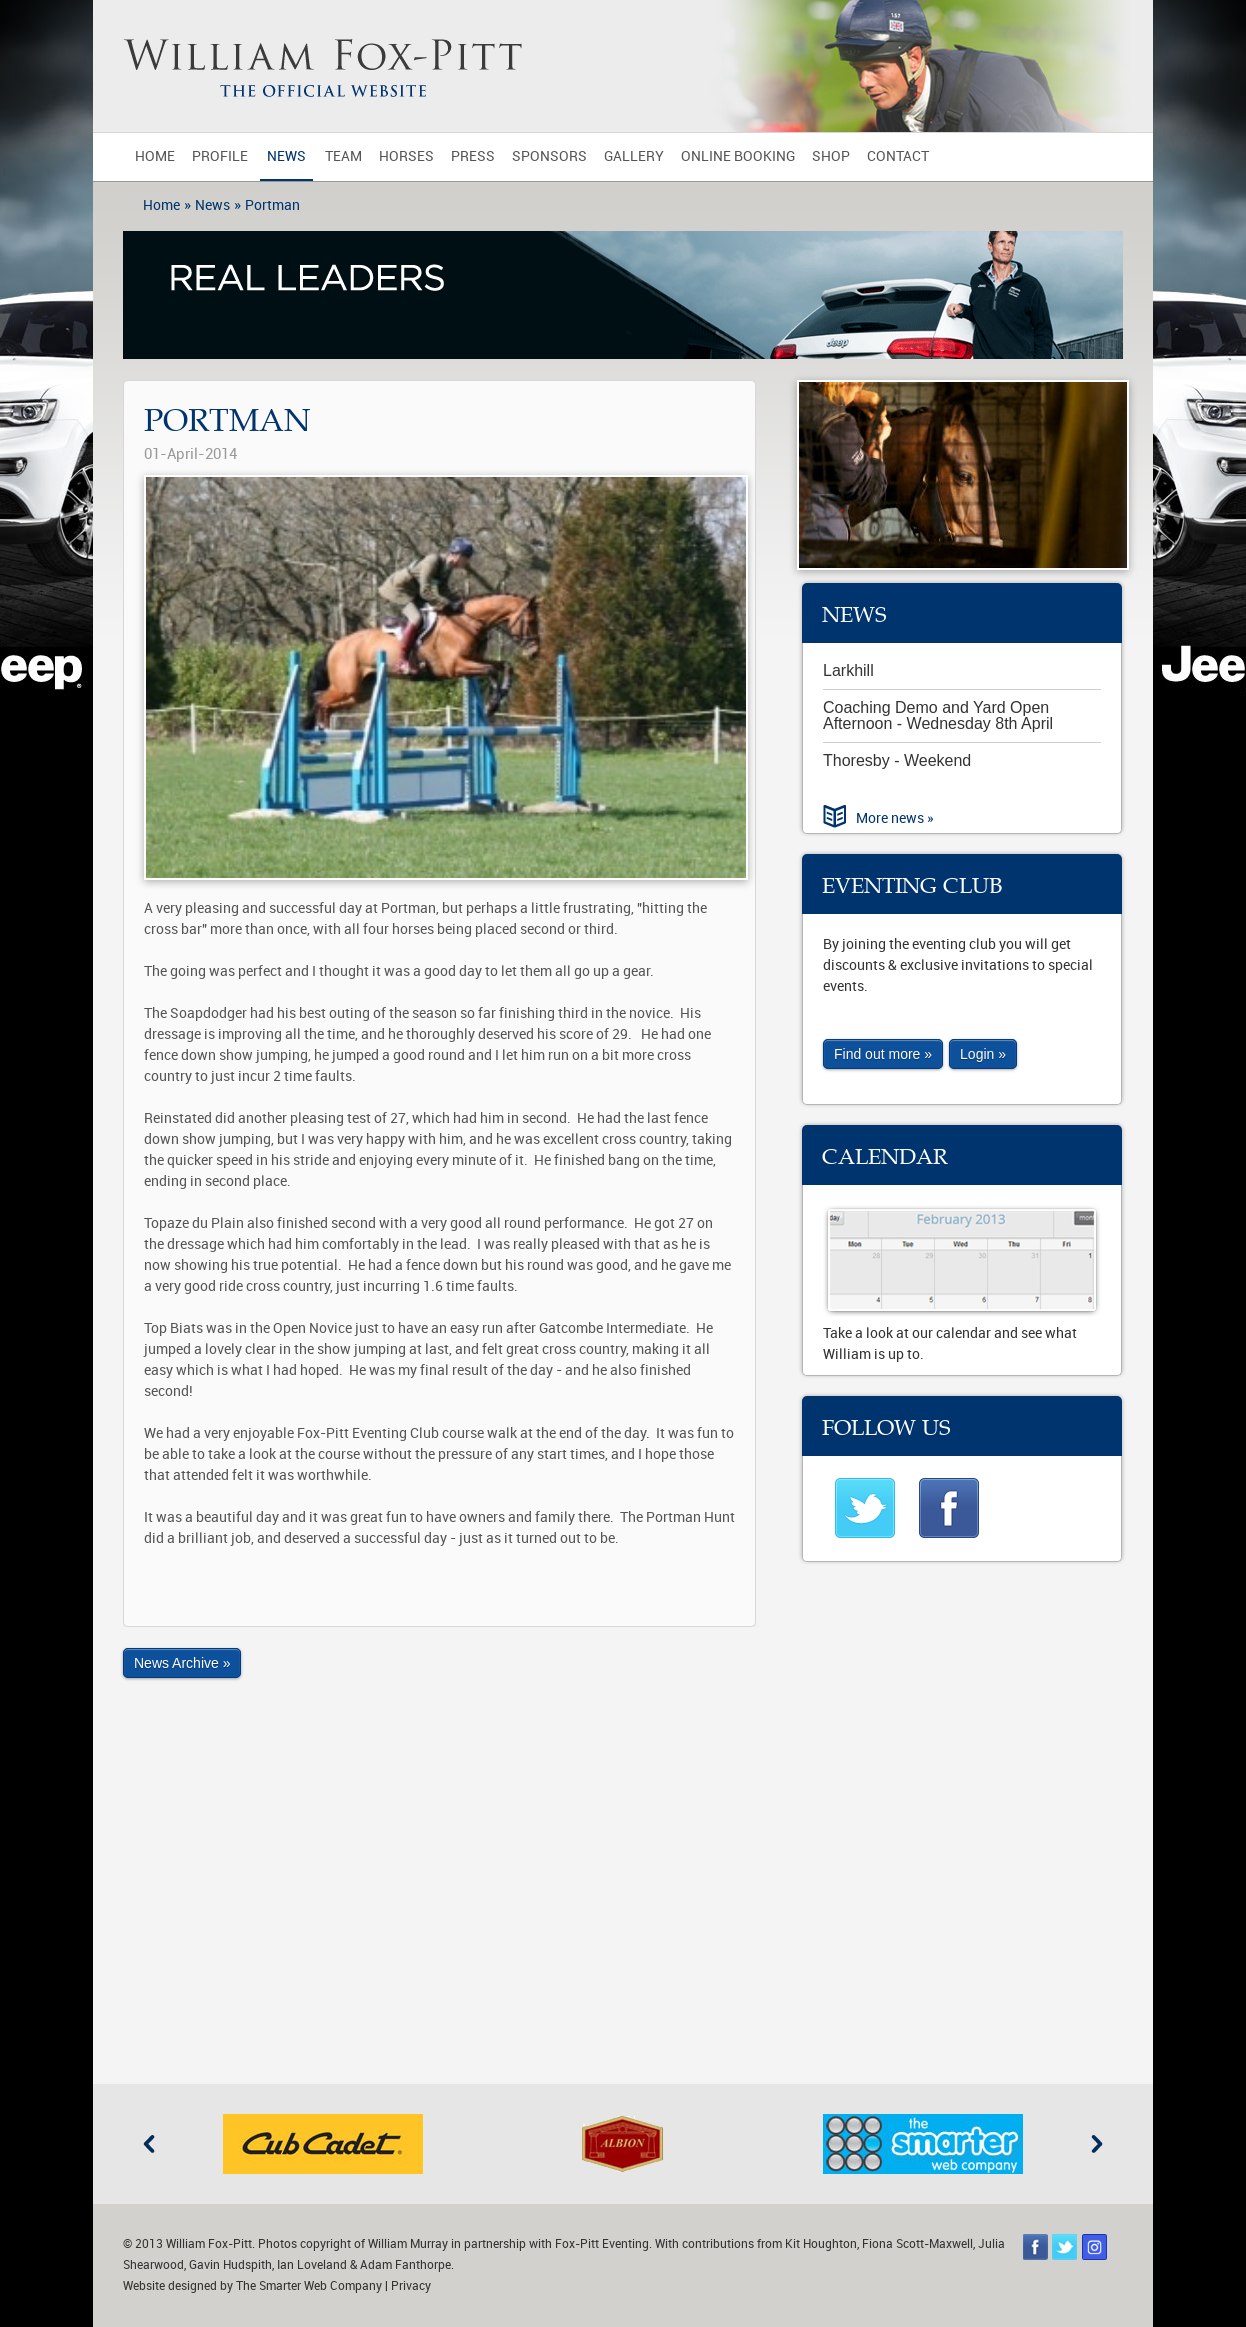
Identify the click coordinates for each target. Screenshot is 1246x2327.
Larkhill (848, 670)
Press (473, 156)
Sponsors (549, 156)
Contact (898, 156)
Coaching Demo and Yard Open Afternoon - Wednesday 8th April (938, 715)
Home (155, 156)
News (286, 156)
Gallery (634, 156)
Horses (406, 156)
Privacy (411, 2286)
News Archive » (182, 1663)
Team (343, 156)
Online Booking (738, 156)
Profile (220, 156)
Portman (272, 205)
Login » (983, 1054)
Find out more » (883, 1054)
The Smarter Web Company (309, 2286)
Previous (149, 2144)
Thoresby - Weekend (897, 760)
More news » (895, 818)
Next (1097, 2144)
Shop (831, 156)
